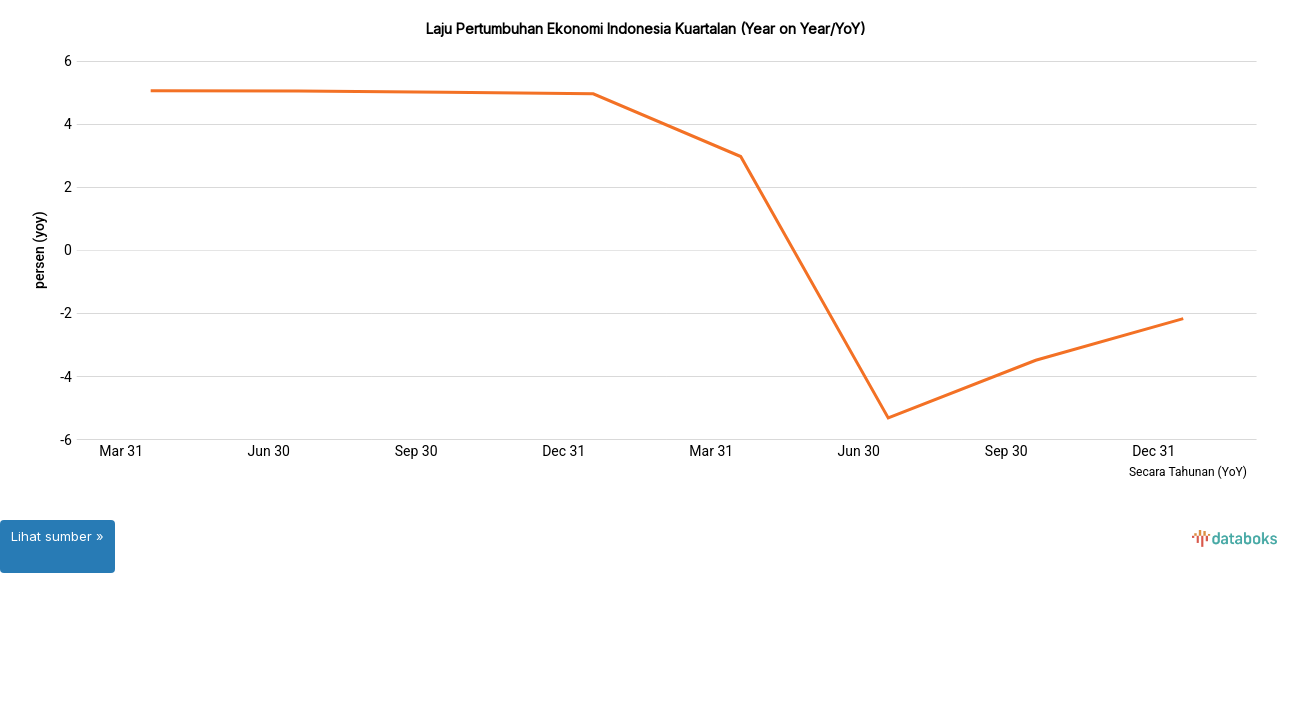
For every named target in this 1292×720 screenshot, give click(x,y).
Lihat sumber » (57, 536)
